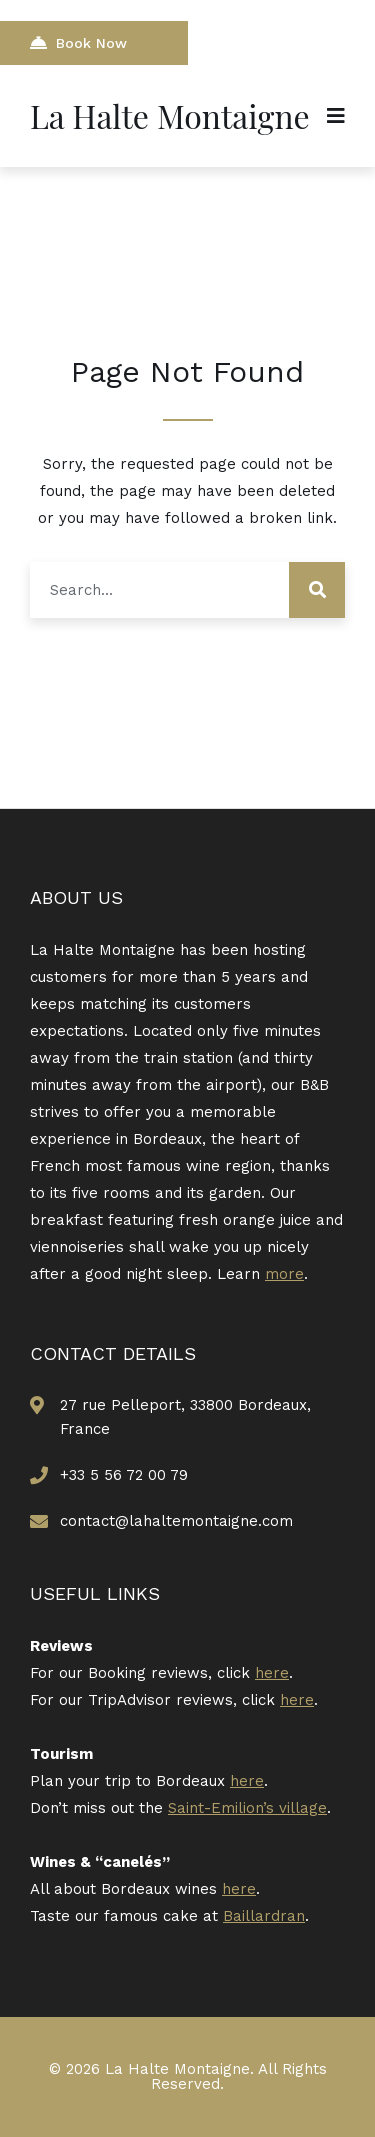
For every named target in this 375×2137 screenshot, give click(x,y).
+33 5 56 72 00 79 (124, 1475)
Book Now (78, 42)
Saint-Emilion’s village (247, 1808)
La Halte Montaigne (170, 115)
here (272, 1673)
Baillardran (264, 1916)
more (284, 1274)
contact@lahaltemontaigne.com (176, 1521)
